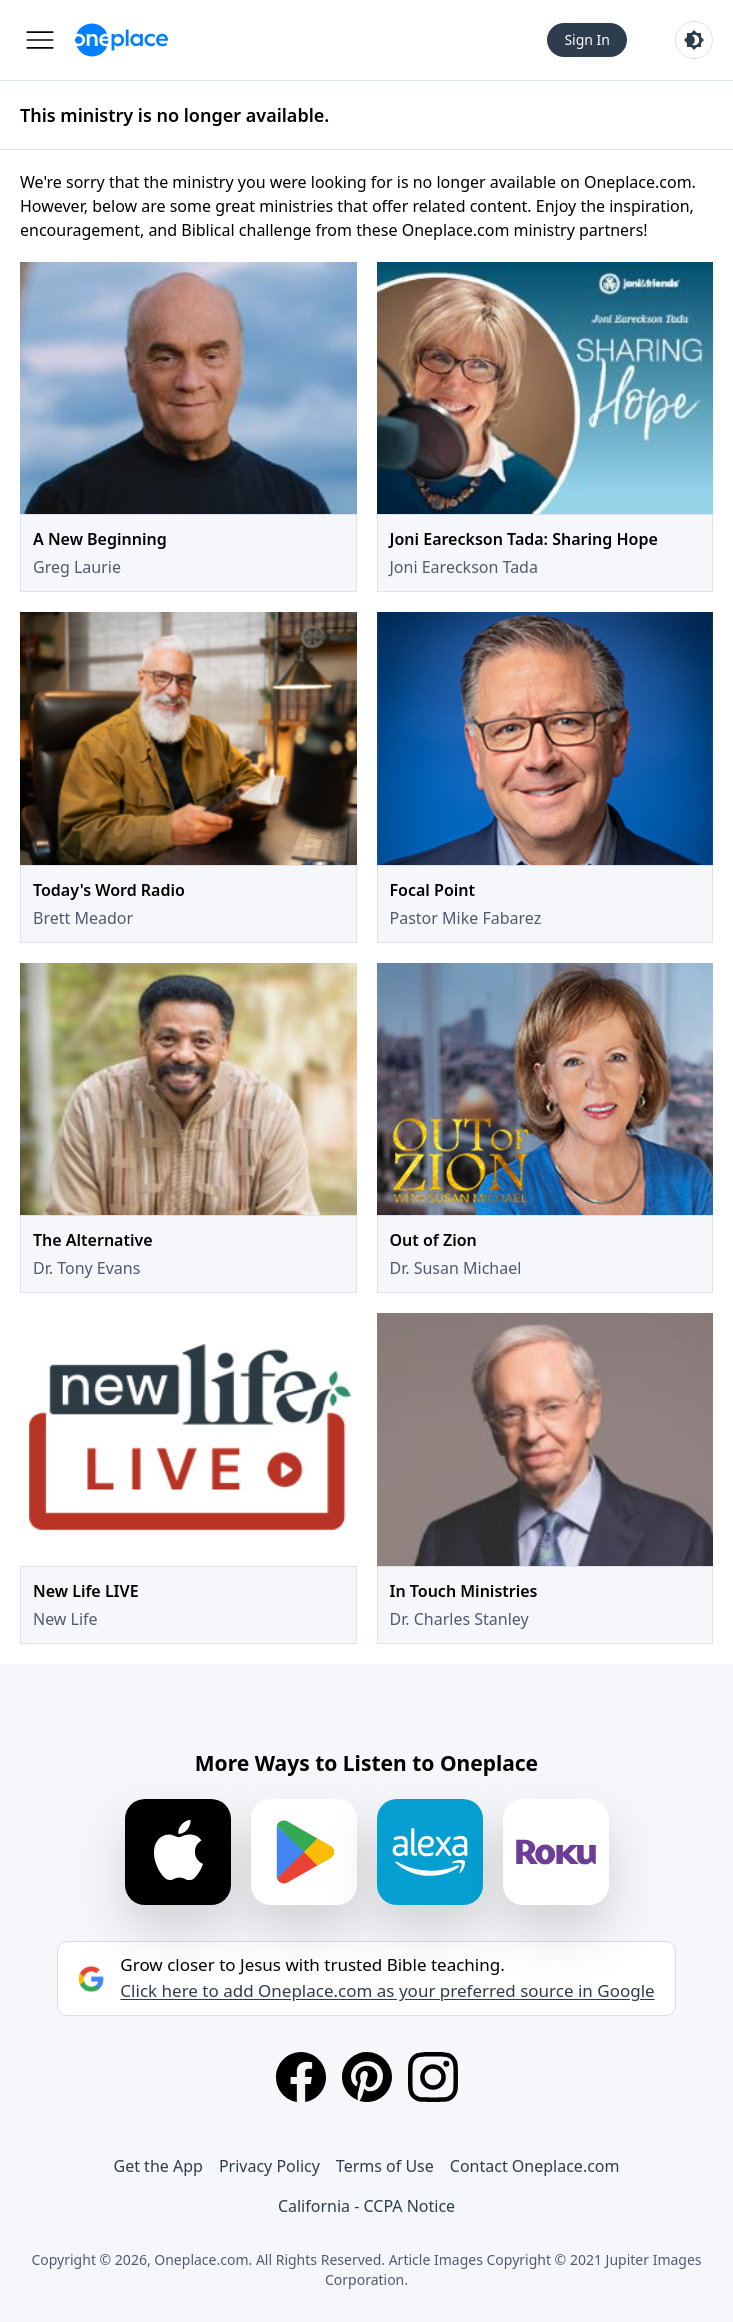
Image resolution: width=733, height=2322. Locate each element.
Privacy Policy (269, 2166)
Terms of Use (385, 2166)
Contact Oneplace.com (535, 2166)
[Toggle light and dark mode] (694, 40)
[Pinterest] (367, 2077)
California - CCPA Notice (366, 2206)
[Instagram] (433, 2077)
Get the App (158, 2166)
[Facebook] (301, 2077)
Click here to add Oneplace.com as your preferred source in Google (387, 1991)
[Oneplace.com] (121, 40)
